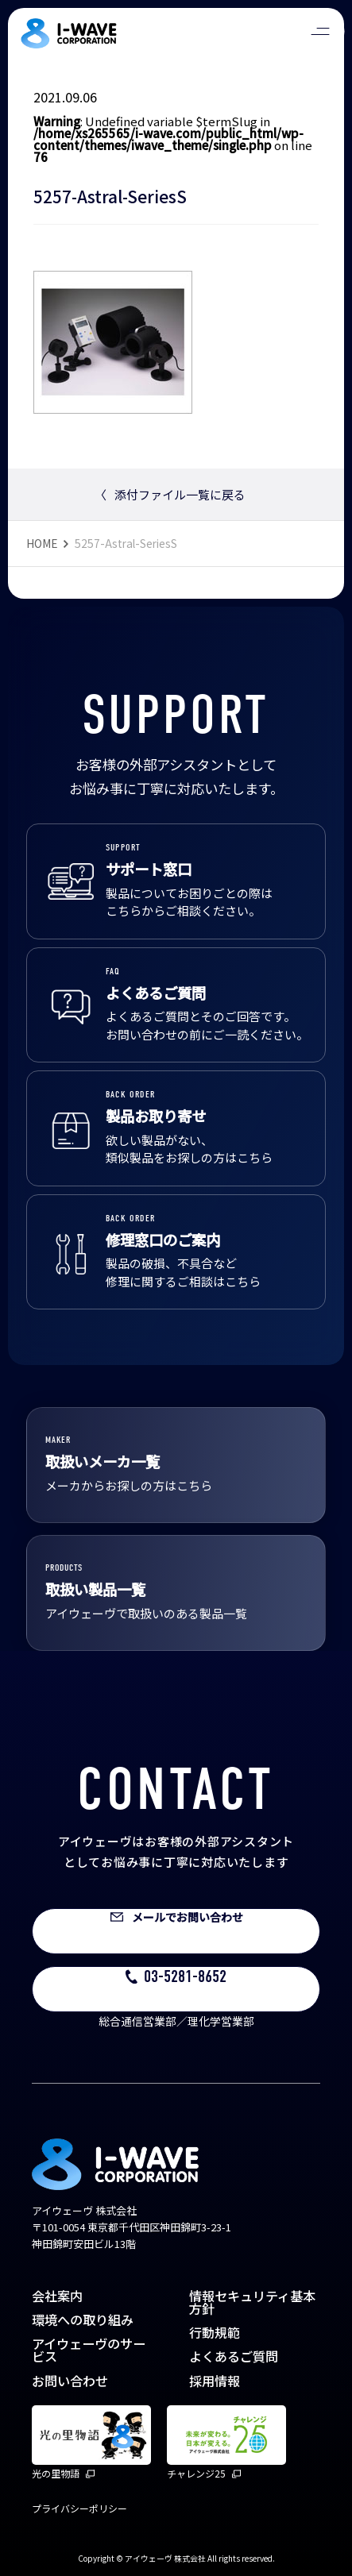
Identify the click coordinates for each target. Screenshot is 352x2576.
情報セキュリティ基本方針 (252, 2302)
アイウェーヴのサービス (88, 2350)
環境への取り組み (82, 2319)
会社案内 (57, 2295)
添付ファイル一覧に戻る (170, 494)
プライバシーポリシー (79, 2508)
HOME (42, 543)
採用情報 (214, 2380)
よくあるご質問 (233, 2356)
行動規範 (214, 2332)
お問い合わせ (70, 2380)
